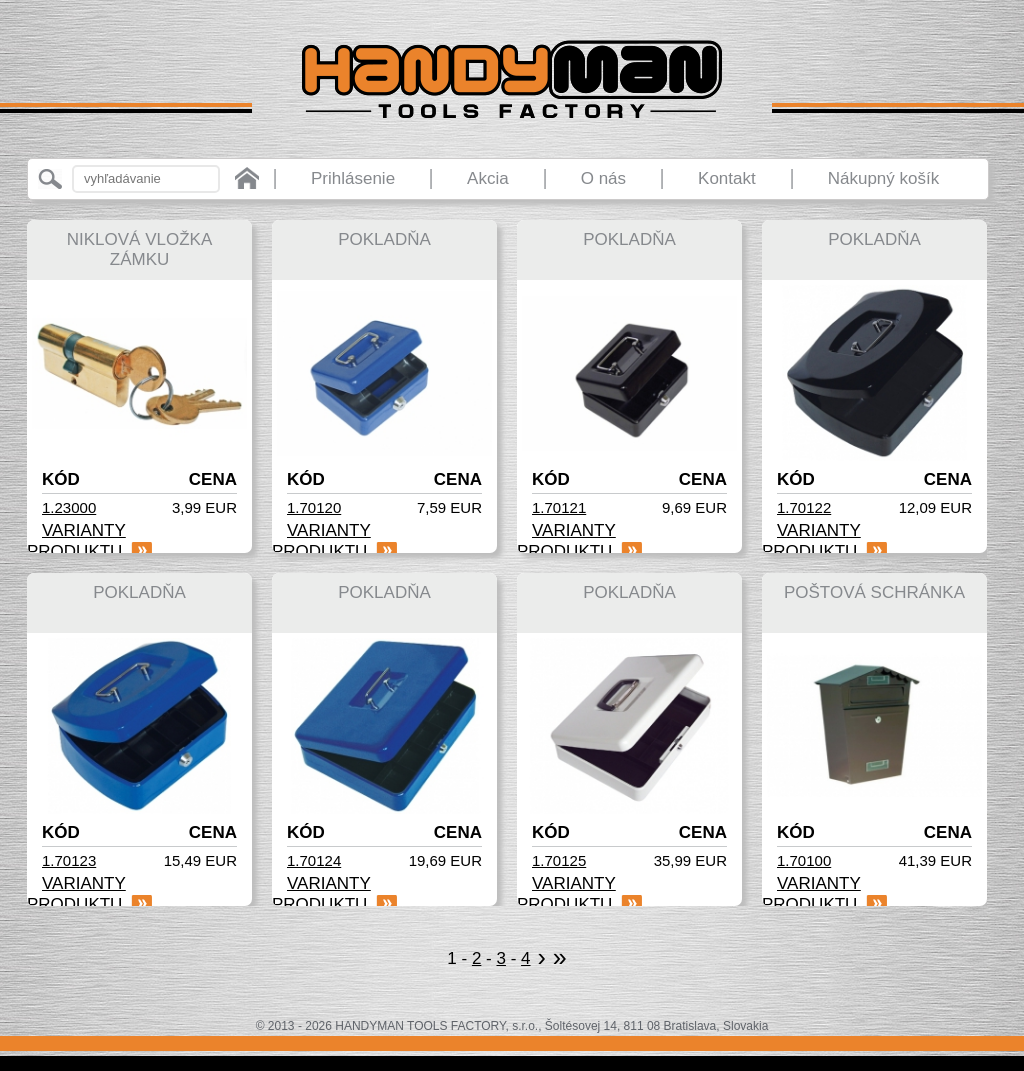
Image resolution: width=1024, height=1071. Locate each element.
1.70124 (314, 860)
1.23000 (69, 507)
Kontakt (727, 178)
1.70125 (559, 860)
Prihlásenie (353, 178)
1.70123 (69, 860)
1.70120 (314, 507)
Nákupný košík (884, 178)
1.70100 (804, 860)
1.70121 (559, 507)
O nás (603, 178)
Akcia (488, 178)
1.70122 (804, 507)
